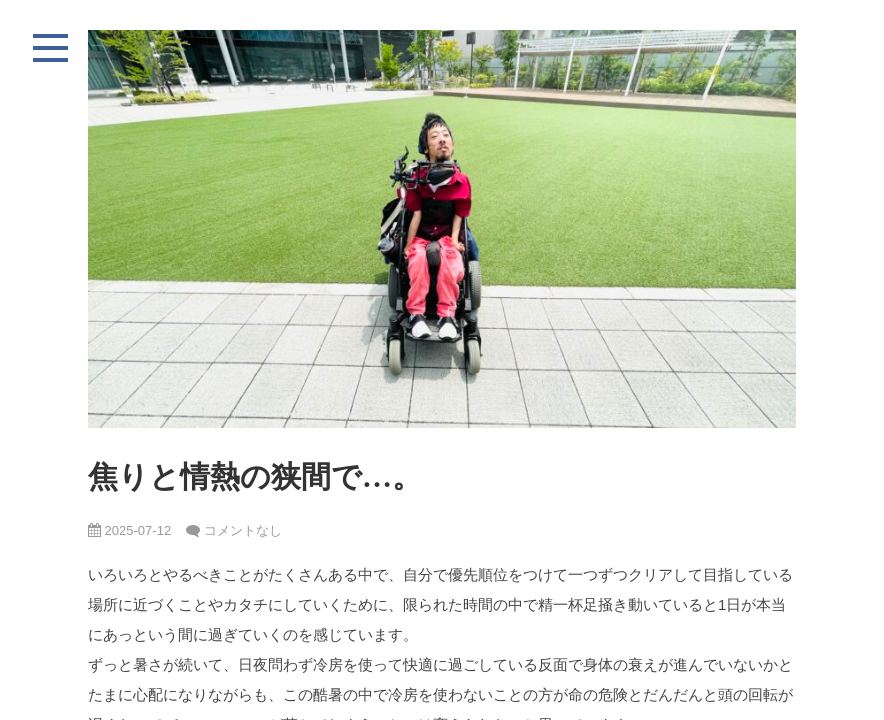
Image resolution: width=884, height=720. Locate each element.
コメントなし (243, 530)
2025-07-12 (129, 530)
